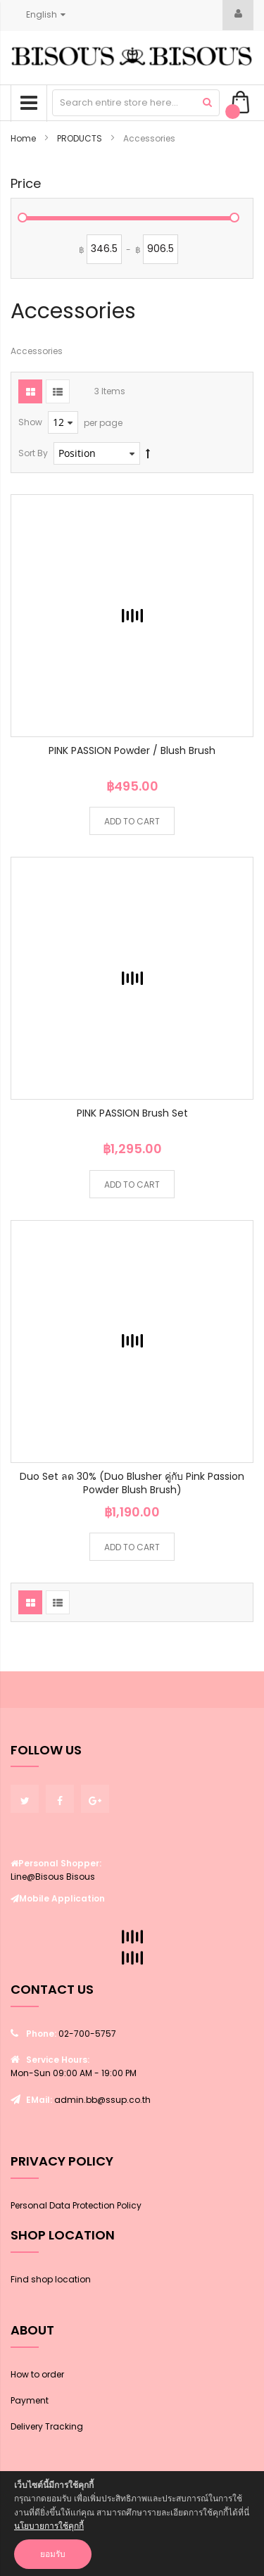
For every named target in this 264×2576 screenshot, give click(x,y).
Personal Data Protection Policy (76, 2205)
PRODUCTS (80, 138)
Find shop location (51, 2279)
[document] (132, 2523)
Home (24, 138)
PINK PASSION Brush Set (132, 1113)
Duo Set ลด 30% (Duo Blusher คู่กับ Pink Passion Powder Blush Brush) (132, 1483)
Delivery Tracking (47, 2426)
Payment (30, 2400)
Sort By (33, 453)
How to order (37, 2374)
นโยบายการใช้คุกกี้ (49, 2526)
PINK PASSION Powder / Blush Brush (132, 750)
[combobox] (136, 102)
